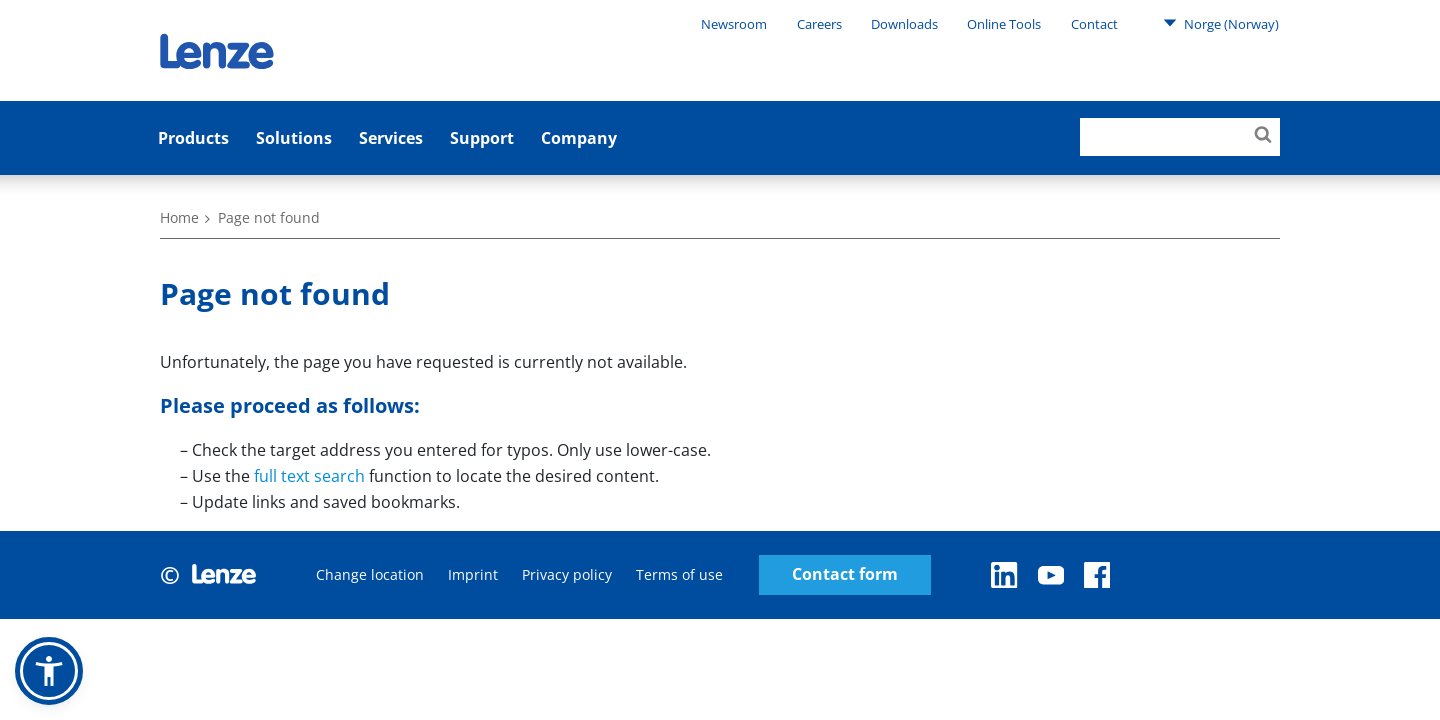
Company (579, 138)
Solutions (294, 138)
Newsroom (734, 24)
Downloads (904, 24)
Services (391, 138)
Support (482, 138)
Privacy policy (567, 574)
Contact (1094, 24)
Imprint (473, 574)
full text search (309, 476)
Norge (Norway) (1221, 23)
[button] (49, 671)
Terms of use (679, 574)
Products (193, 138)
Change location (370, 574)
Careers (819, 24)
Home (179, 217)
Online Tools (1004, 24)
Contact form (845, 574)
